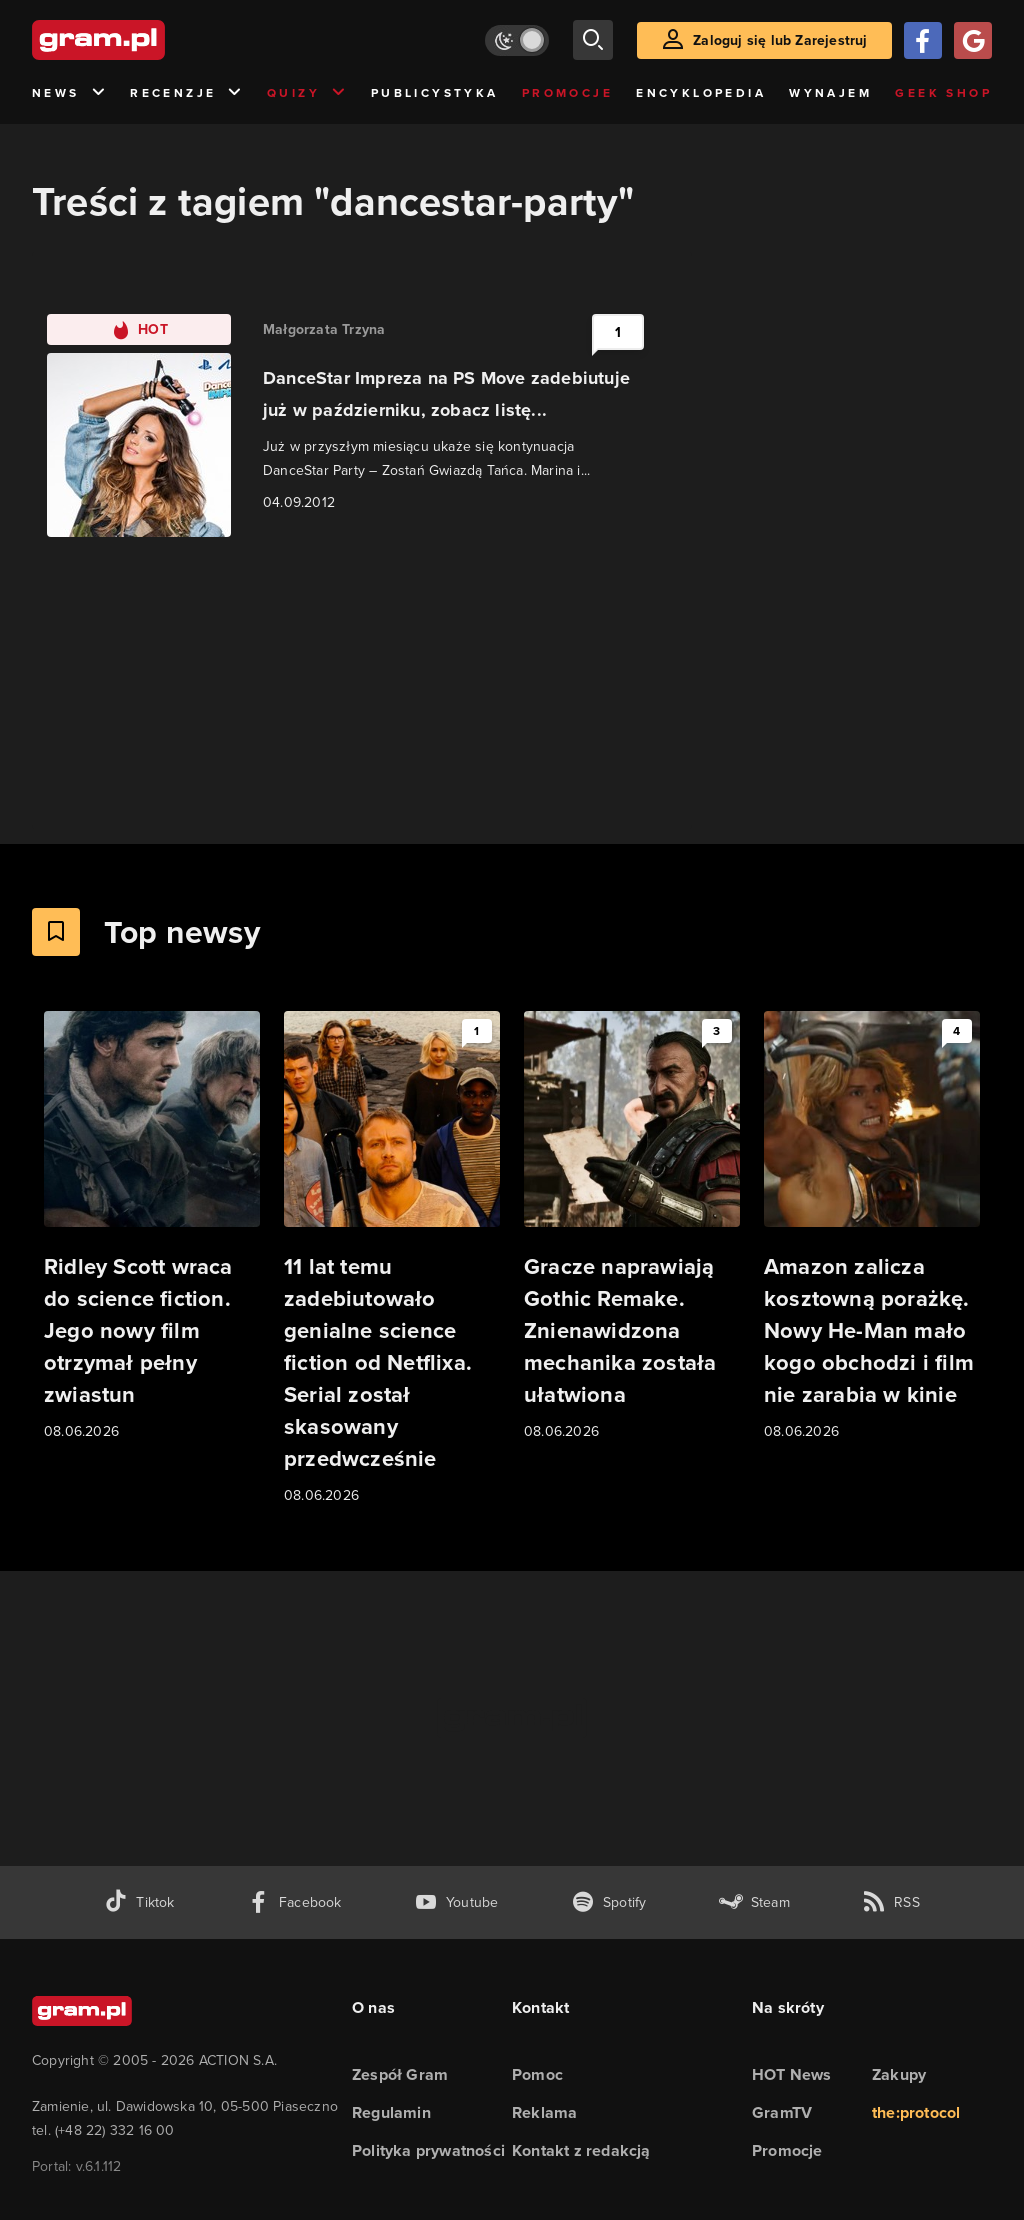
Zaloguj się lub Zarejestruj (780, 40)
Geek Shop (943, 93)
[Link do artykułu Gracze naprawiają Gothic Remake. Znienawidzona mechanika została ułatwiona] (632, 1227)
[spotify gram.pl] (609, 1902)
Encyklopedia (701, 93)
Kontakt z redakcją (581, 2150)
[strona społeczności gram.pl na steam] (754, 1902)
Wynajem (830, 93)
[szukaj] (593, 40)
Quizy (307, 93)
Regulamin (391, 2112)
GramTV (782, 2112)
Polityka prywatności (428, 2150)
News (69, 93)
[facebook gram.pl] (294, 1902)
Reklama (544, 2112)
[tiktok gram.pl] (139, 1902)
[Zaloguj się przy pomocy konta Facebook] (923, 40)
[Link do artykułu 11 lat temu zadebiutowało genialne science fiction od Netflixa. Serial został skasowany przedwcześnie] (392, 1259)
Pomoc (537, 2074)
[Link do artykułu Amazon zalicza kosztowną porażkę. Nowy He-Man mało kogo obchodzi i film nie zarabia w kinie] (872, 1227)
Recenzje (187, 93)
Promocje (567, 93)
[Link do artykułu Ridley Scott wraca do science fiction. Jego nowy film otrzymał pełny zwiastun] (152, 1227)
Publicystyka (435, 93)
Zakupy (899, 2074)
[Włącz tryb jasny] (517, 40)
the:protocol (916, 2112)
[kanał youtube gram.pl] (456, 1902)
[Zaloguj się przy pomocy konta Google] (973, 40)
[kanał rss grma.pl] (891, 1902)
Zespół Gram (400, 2074)
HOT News (792, 2074)
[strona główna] (148, 40)
